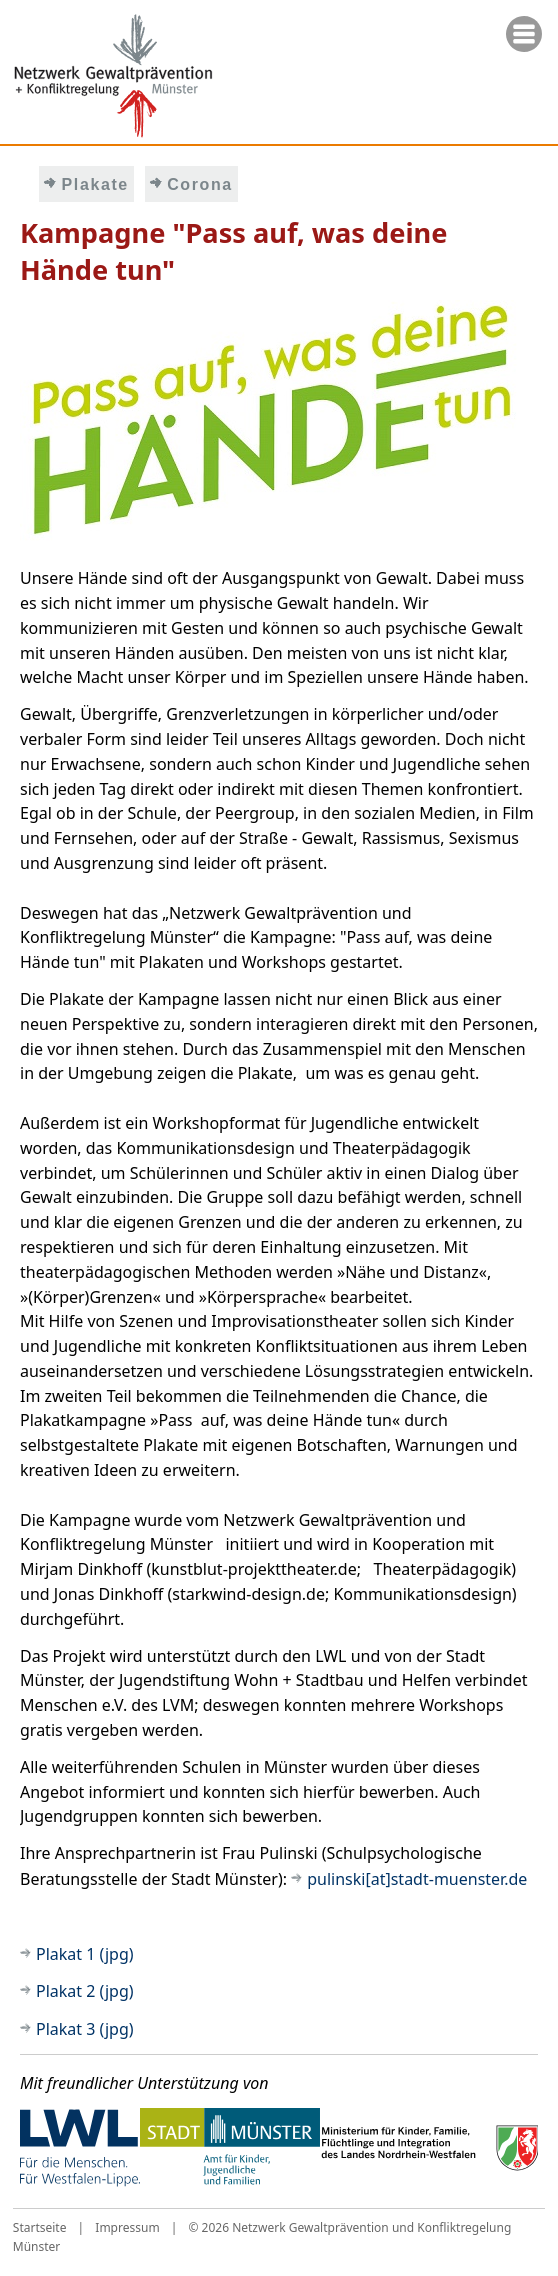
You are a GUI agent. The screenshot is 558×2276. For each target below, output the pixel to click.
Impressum (127, 2227)
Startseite (40, 2227)
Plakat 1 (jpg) (85, 1954)
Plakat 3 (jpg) (85, 2029)
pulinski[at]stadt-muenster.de (417, 1879)
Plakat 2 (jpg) (85, 1991)
